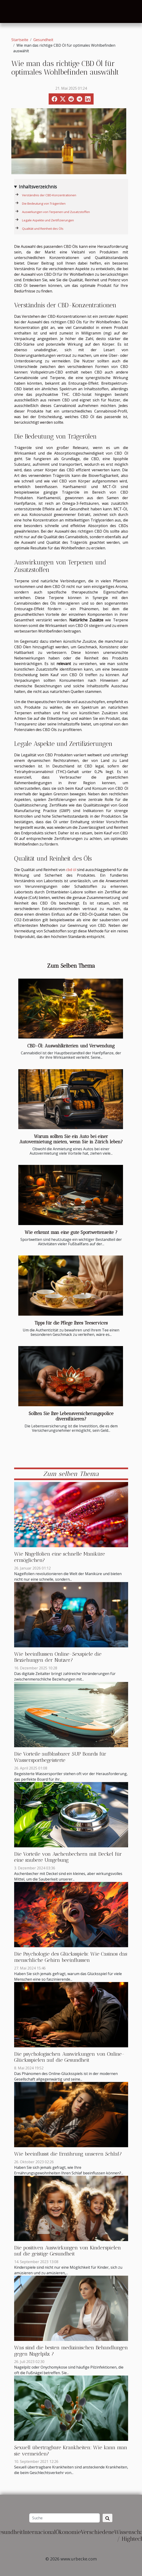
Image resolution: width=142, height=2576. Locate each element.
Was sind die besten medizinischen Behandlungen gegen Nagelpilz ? (71, 2350)
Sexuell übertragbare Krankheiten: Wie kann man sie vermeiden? (70, 2450)
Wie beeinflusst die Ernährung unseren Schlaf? (68, 2154)
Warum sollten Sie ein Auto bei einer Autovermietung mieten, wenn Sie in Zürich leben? (71, 1139)
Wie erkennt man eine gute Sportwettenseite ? (71, 1232)
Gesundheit (43, 39)
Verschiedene (97, 2532)
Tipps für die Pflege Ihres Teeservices (71, 1323)
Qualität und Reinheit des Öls (42, 228)
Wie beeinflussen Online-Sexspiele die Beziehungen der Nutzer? (57, 1657)
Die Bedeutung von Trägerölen (44, 203)
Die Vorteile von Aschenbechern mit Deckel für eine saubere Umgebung (68, 1857)
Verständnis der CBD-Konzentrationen (49, 195)
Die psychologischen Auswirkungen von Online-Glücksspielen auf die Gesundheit (69, 2057)
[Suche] (64, 2518)
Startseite (19, 39)
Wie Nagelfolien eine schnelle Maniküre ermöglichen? (59, 1557)
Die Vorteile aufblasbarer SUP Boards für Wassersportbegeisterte (60, 1757)
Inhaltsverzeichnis (38, 187)
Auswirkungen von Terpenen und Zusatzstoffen (56, 212)
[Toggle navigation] (11, 11)
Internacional (39, 2532)
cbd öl (71, 869)
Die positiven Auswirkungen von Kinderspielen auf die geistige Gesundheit (67, 2251)
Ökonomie (68, 2532)
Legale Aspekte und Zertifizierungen (48, 220)
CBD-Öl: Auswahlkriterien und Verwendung (71, 1046)
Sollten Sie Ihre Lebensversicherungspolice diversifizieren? (71, 1416)
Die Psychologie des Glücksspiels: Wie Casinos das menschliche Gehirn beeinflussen (70, 1957)
